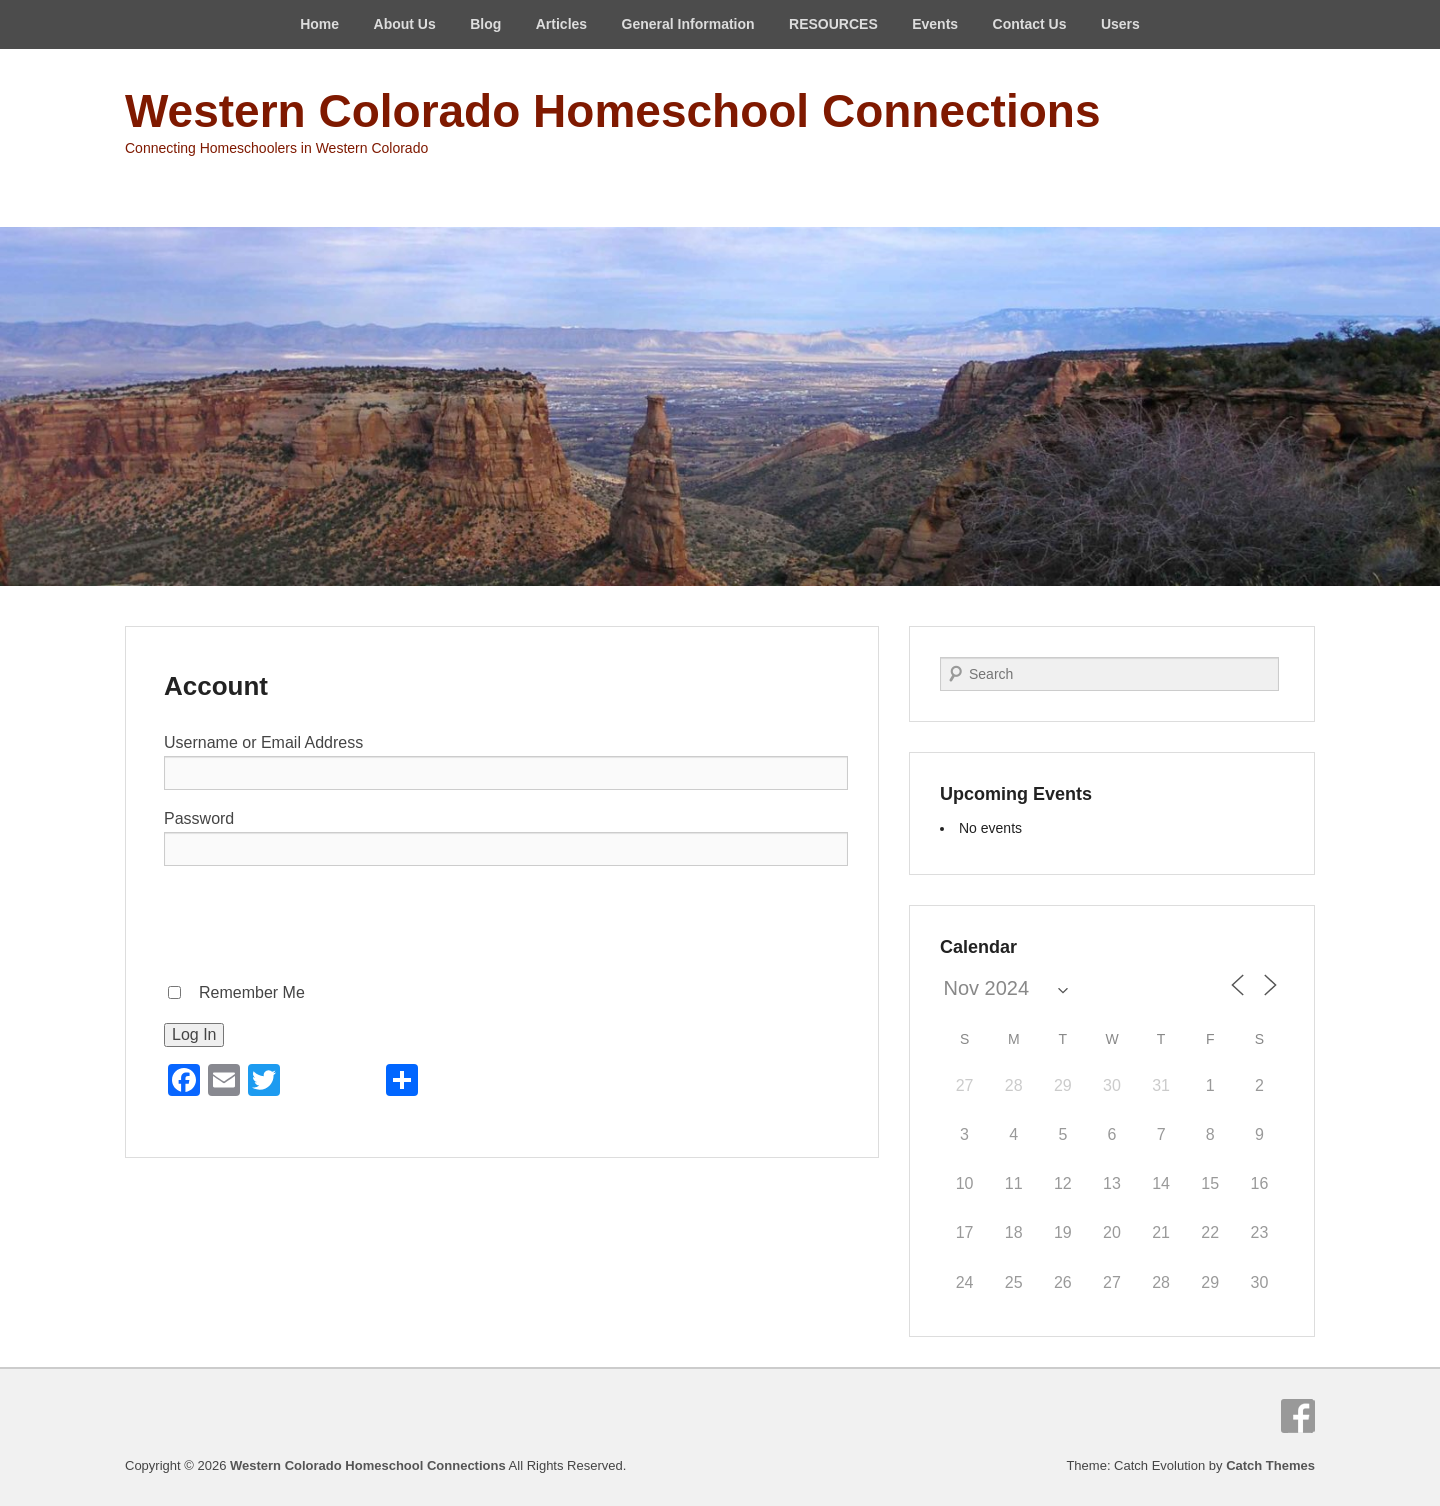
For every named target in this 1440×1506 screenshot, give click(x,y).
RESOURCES (833, 24)
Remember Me (252, 992)
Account (216, 686)
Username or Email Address (263, 742)
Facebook (1298, 1416)
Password (199, 818)
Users (1120, 24)
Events (935, 24)
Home (319, 24)
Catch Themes (1270, 1465)
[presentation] (316, 921)
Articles (561, 24)
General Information (688, 24)
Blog (485, 24)
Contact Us (1030, 24)
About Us (405, 24)
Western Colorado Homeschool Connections (612, 111)
